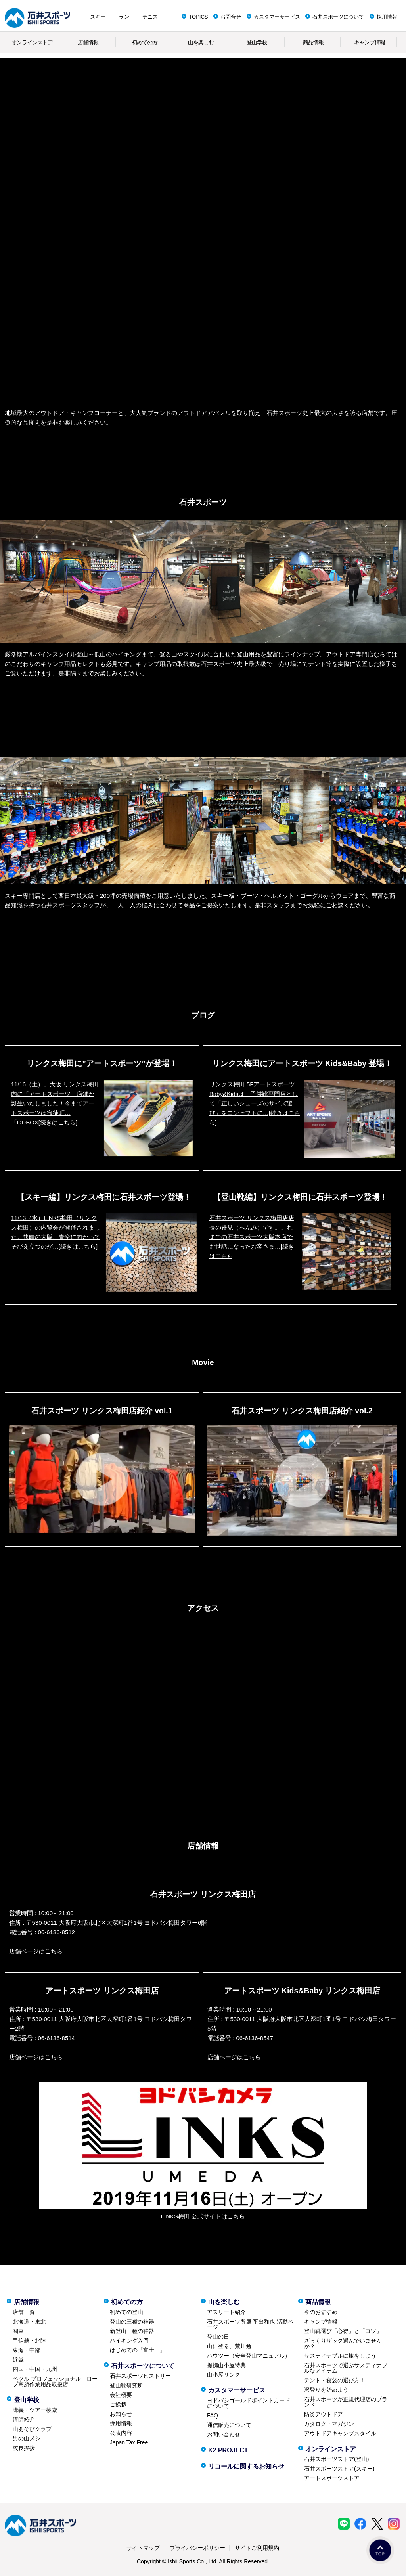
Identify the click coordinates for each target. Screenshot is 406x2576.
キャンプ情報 (369, 42)
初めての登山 (126, 2312)
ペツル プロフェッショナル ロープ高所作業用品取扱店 (55, 2381)
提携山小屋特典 (226, 2365)
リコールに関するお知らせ (246, 2466)
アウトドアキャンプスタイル (340, 2433)
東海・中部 (26, 2350)
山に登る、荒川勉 (229, 2346)
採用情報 (387, 17)
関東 (18, 2331)
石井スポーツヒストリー (140, 2376)
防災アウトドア (323, 2414)
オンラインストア (32, 42)
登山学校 (257, 42)
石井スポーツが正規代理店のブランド (345, 2402)
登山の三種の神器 (132, 2321)
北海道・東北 (29, 2321)
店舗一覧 (24, 2312)
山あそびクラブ (32, 2429)
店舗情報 (88, 42)
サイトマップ (143, 2548)
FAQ (212, 2415)
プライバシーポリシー (197, 2548)
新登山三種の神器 (132, 2331)
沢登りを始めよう (326, 2390)
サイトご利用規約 (257, 2548)
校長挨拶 (24, 2448)
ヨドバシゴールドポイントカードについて (248, 2403)
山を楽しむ (201, 42)
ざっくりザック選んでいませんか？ (343, 2343)
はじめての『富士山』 (137, 2350)
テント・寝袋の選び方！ (334, 2380)
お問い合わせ (223, 2434)
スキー (97, 17)
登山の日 (218, 2336)
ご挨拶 (118, 2404)
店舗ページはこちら (36, 1951)
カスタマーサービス (277, 17)
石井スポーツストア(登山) (336, 2459)
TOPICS (198, 17)
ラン (124, 17)
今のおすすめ (320, 2312)
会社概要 (121, 2395)
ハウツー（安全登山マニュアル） (248, 2355)
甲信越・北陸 (29, 2340)
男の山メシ (26, 2438)
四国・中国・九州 (35, 2369)
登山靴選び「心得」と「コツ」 (343, 2331)
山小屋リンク (223, 2374)
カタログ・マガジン (329, 2424)
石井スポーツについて (338, 17)
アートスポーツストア (332, 2478)
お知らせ (121, 2414)
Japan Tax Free (129, 2442)
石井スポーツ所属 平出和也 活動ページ (250, 2324)
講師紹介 (24, 2419)
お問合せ (230, 17)
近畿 (18, 2359)
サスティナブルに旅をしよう (340, 2355)
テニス (150, 17)
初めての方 (144, 42)
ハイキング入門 (129, 2340)
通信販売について (229, 2425)
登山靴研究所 (126, 2385)
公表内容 (121, 2433)
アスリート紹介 (226, 2312)
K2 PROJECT (228, 2450)
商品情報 (313, 42)
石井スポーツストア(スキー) (339, 2468)
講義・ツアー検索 (35, 2410)
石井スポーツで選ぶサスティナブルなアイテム (345, 2368)
